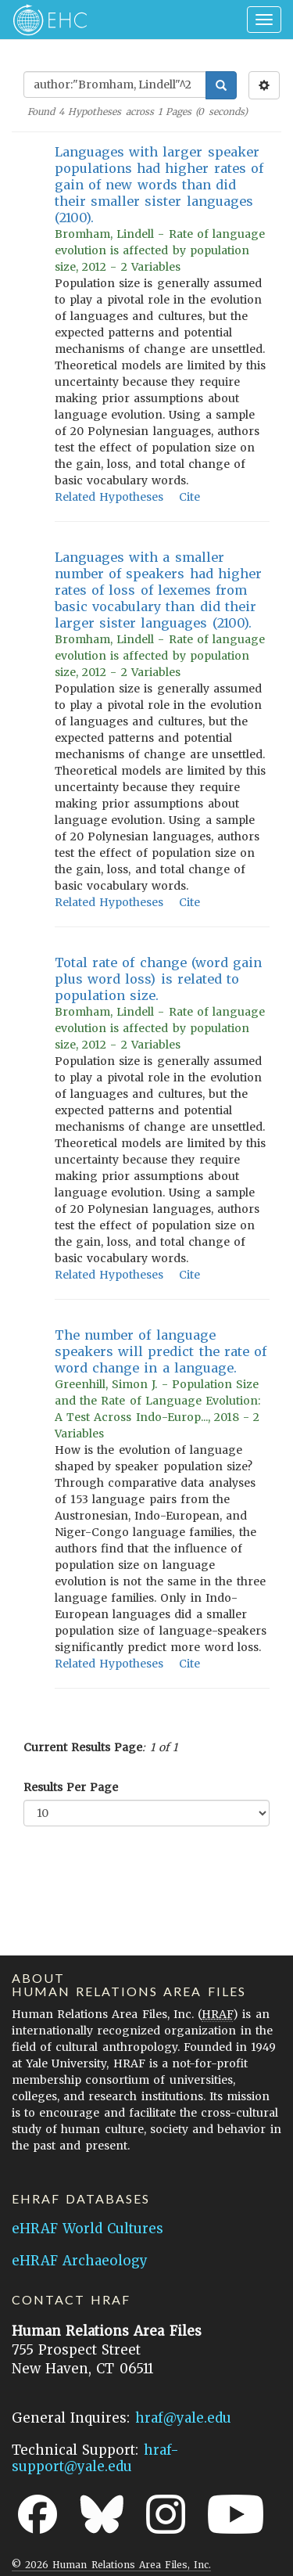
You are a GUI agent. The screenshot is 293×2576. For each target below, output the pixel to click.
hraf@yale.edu (183, 2418)
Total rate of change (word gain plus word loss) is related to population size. (158, 979)
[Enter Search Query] (114, 84)
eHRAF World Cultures (87, 2228)
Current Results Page (82, 1747)
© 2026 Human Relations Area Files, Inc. (111, 2565)
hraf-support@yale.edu (95, 2458)
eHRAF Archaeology (80, 2260)
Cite (189, 497)
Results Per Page (70, 1787)
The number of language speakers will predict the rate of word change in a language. (160, 1351)
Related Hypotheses (109, 497)
